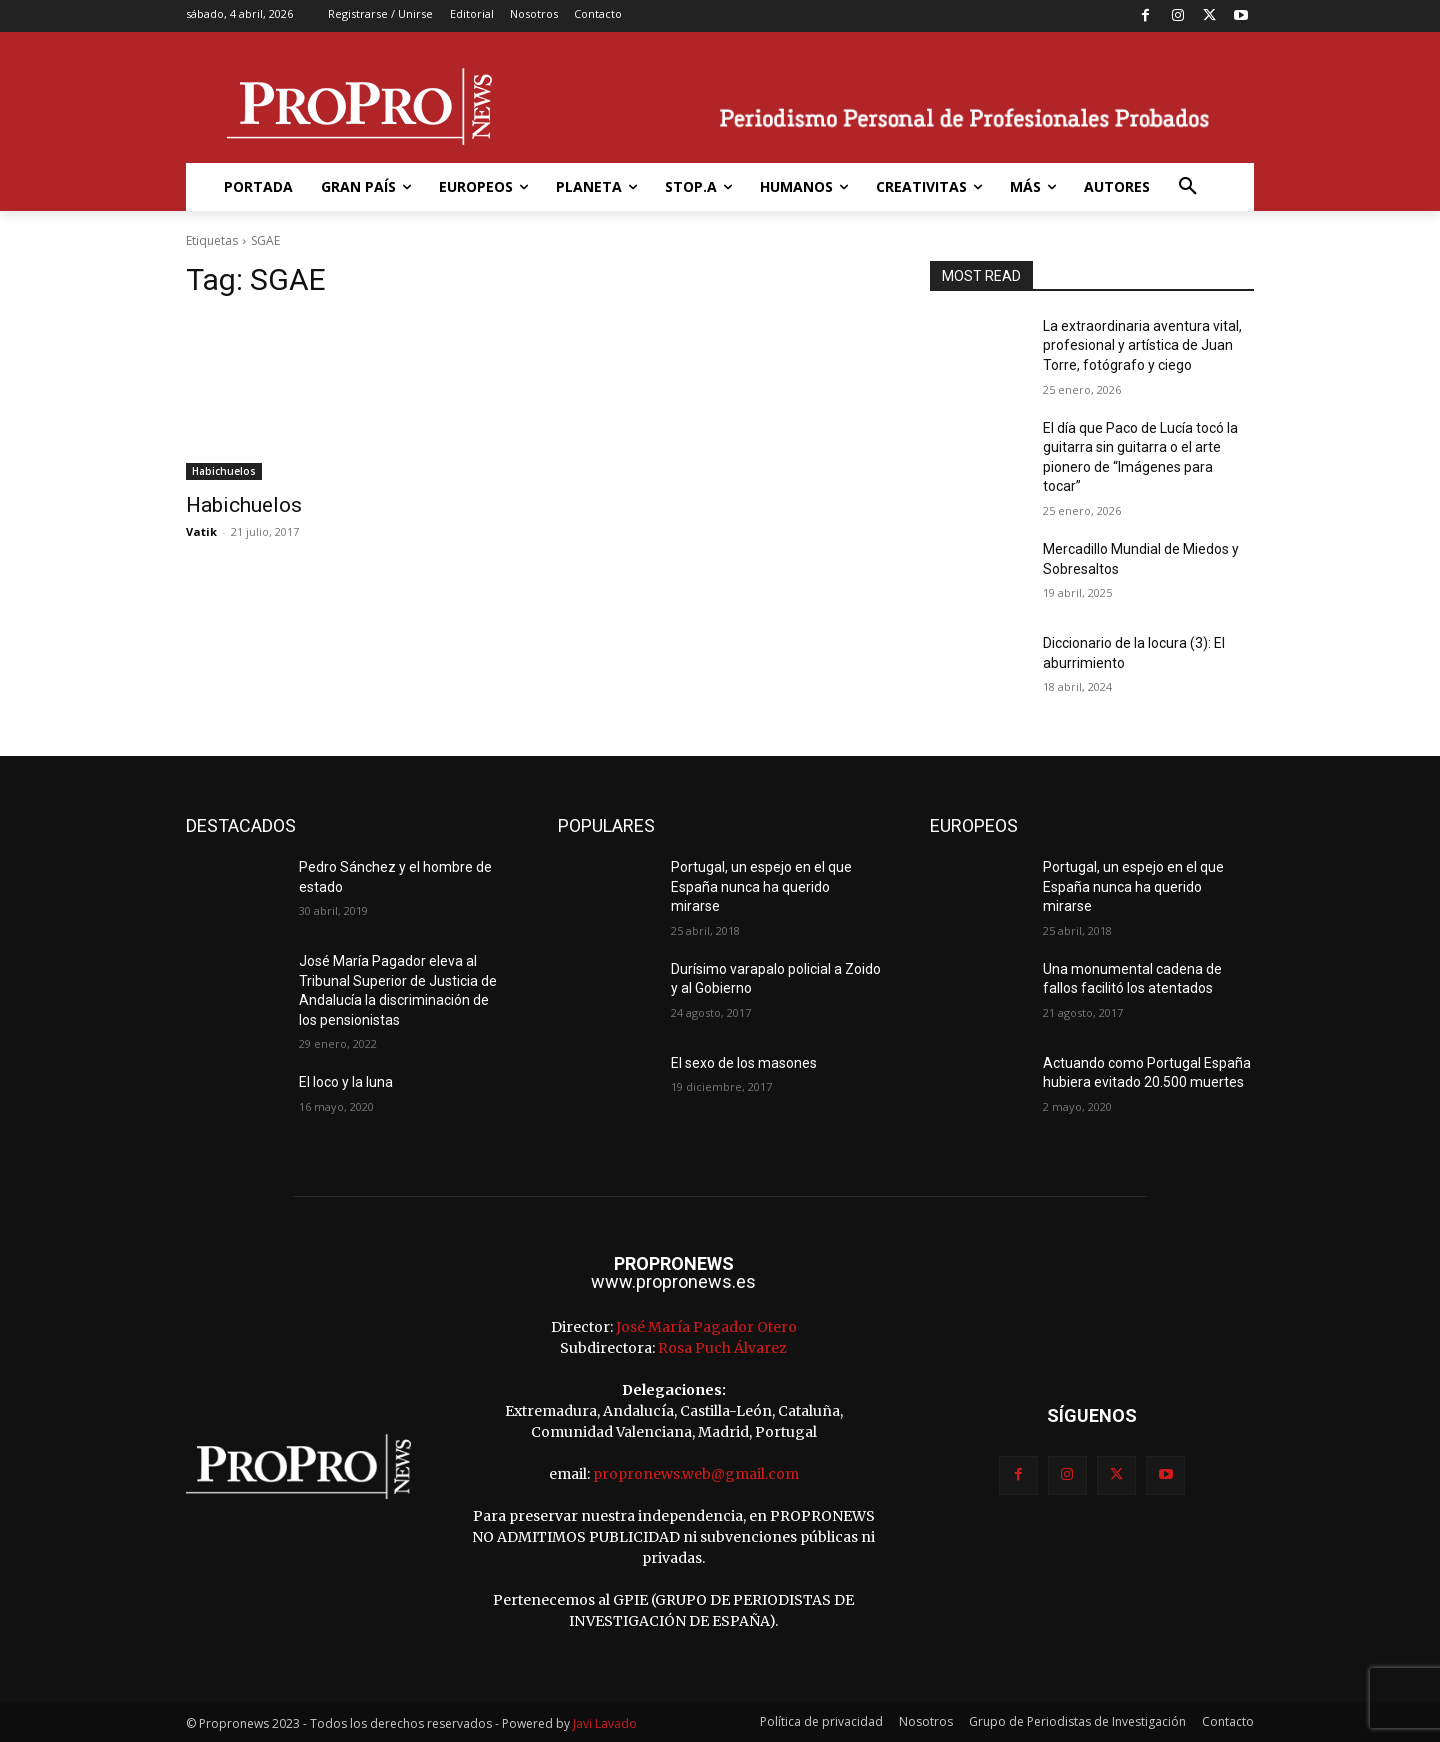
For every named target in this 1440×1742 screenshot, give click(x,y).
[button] (1188, 187)
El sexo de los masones (744, 1063)
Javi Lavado (605, 1723)
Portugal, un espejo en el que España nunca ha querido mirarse (761, 886)
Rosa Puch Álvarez (722, 1348)
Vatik (201, 531)
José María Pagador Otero (706, 1327)
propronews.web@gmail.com (696, 1474)
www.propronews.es (673, 1281)
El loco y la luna (346, 1082)
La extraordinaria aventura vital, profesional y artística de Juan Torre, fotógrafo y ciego (1142, 345)
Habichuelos (224, 471)
